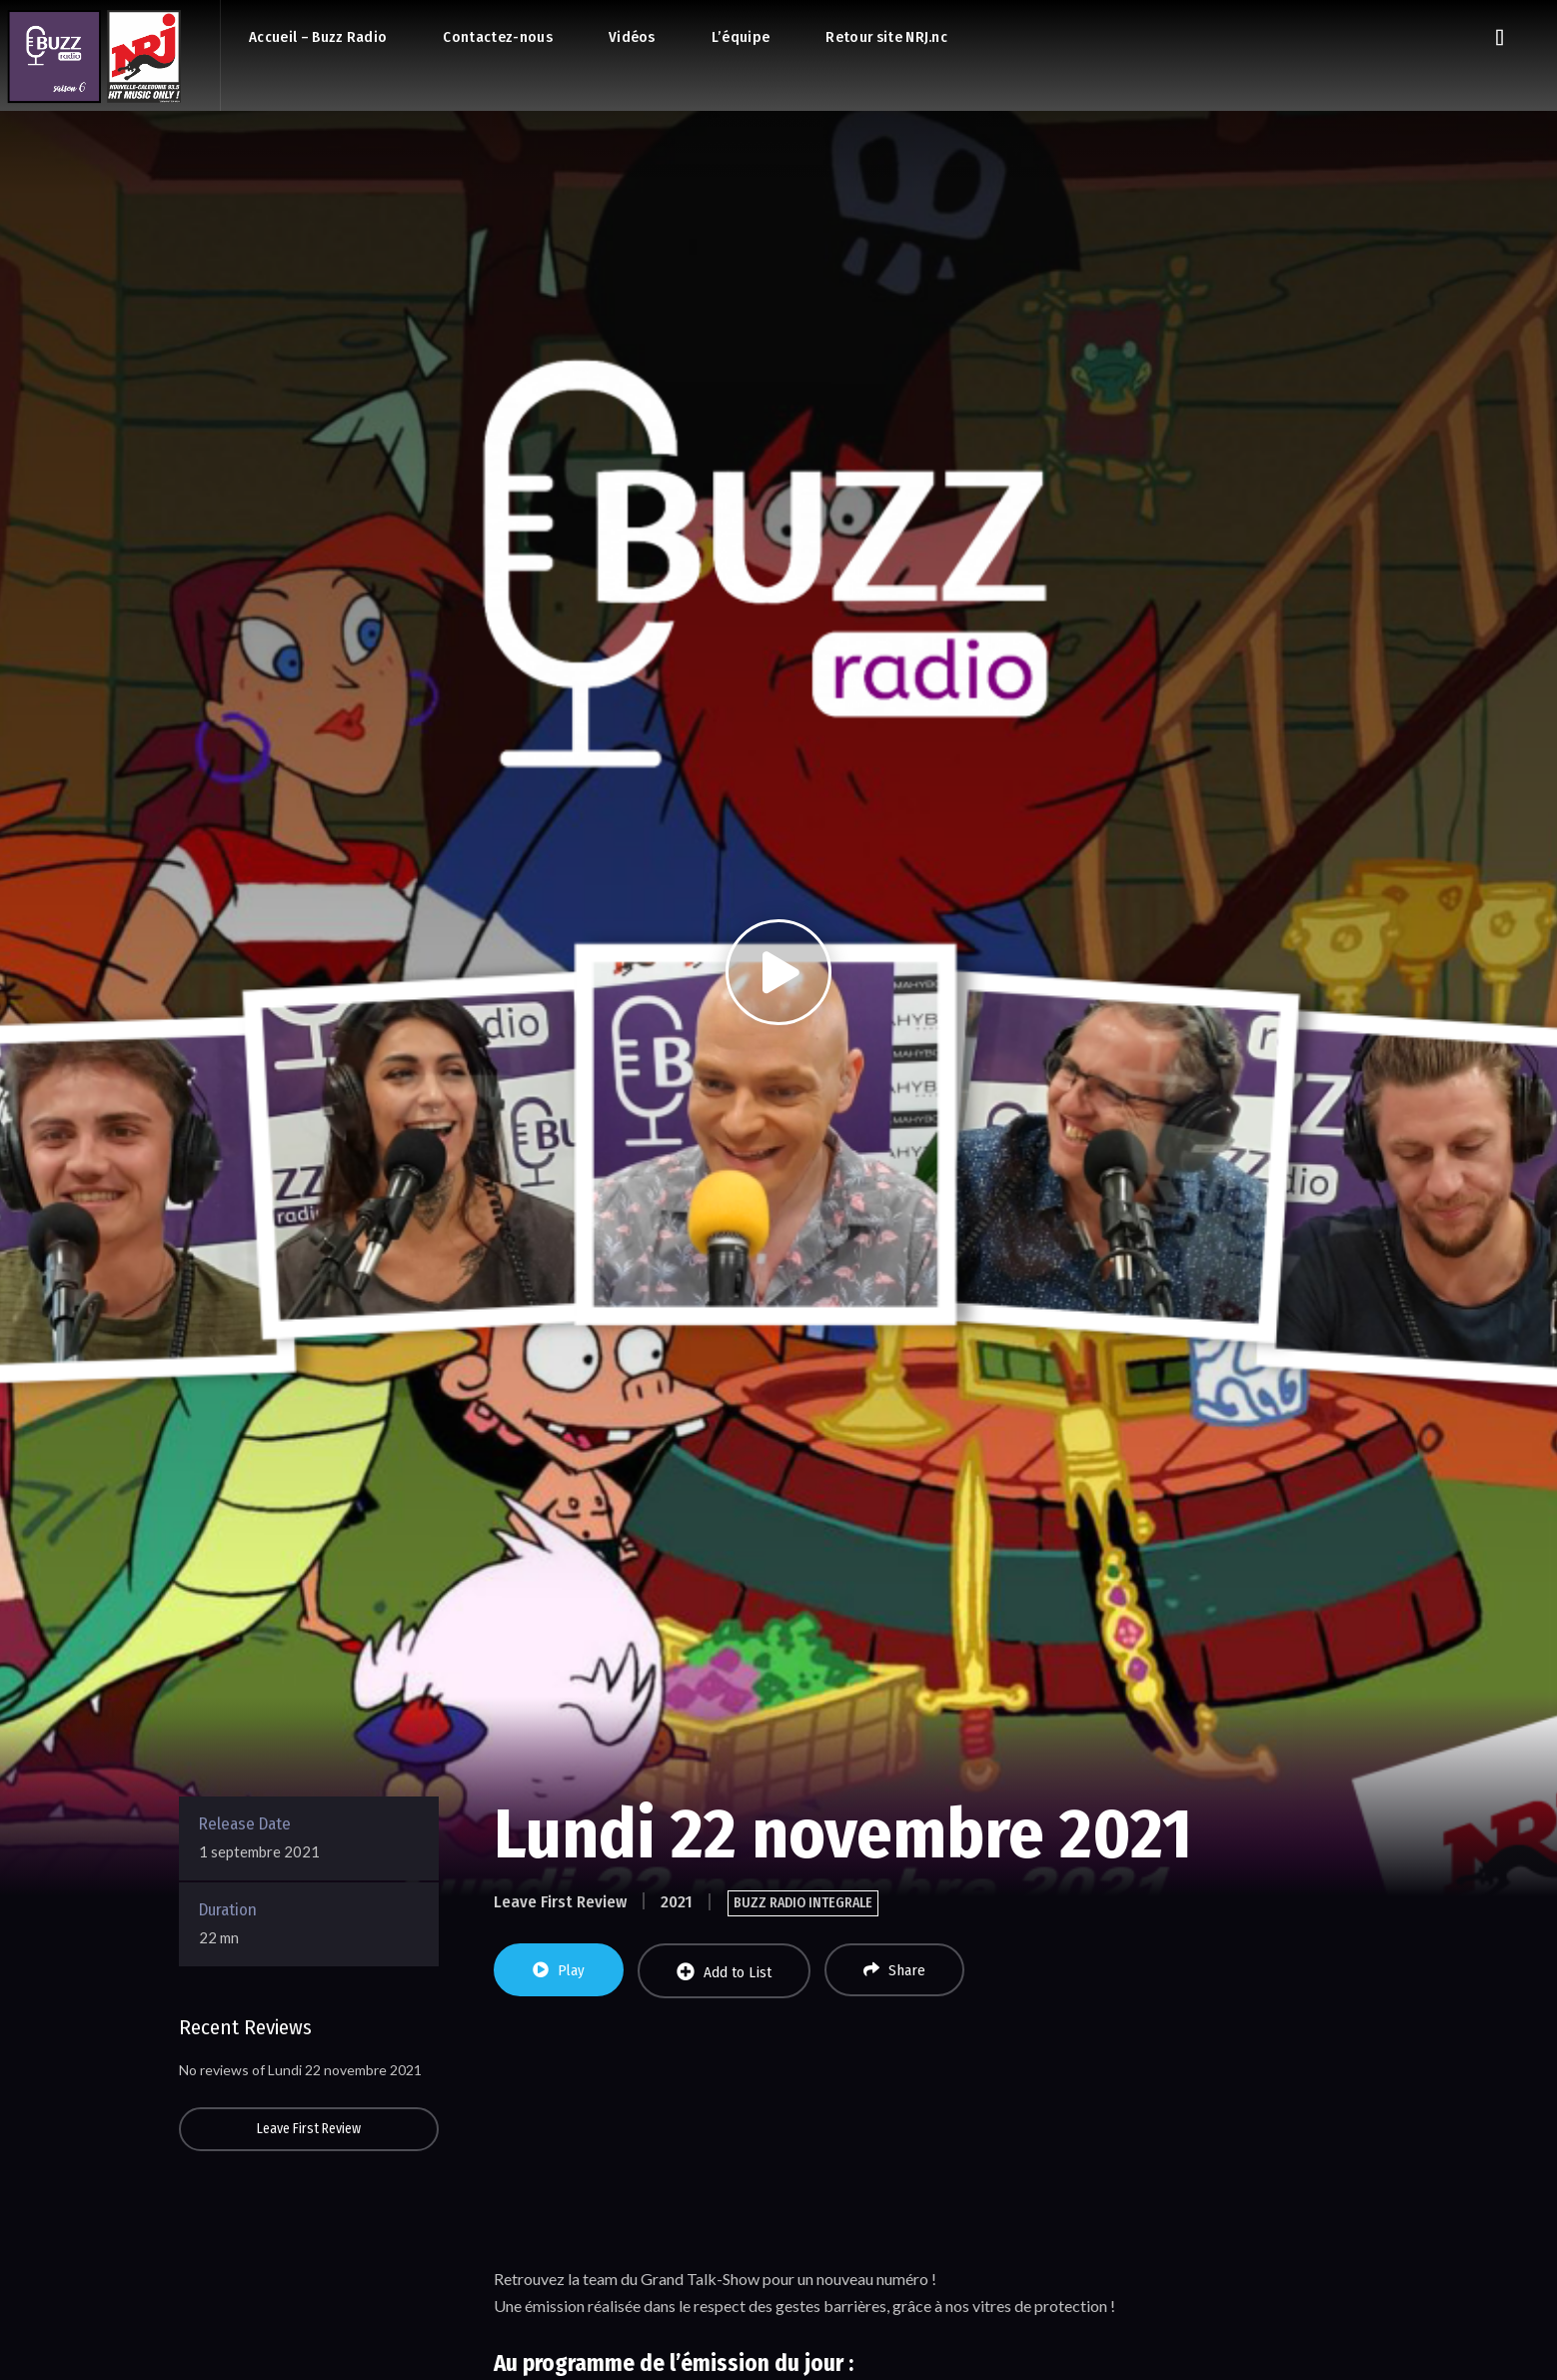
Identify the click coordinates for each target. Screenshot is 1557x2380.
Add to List (724, 1971)
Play (559, 1970)
